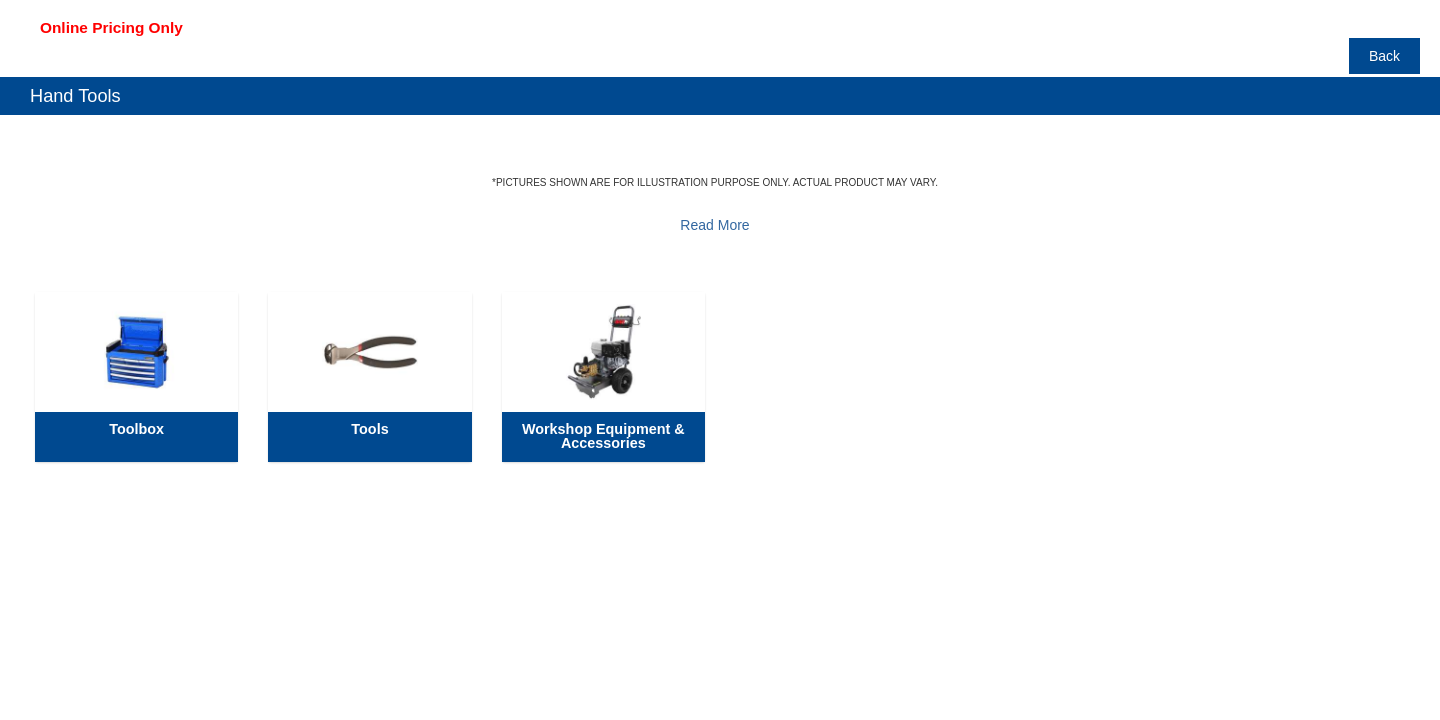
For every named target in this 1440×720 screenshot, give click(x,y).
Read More (714, 225)
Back (1384, 56)
